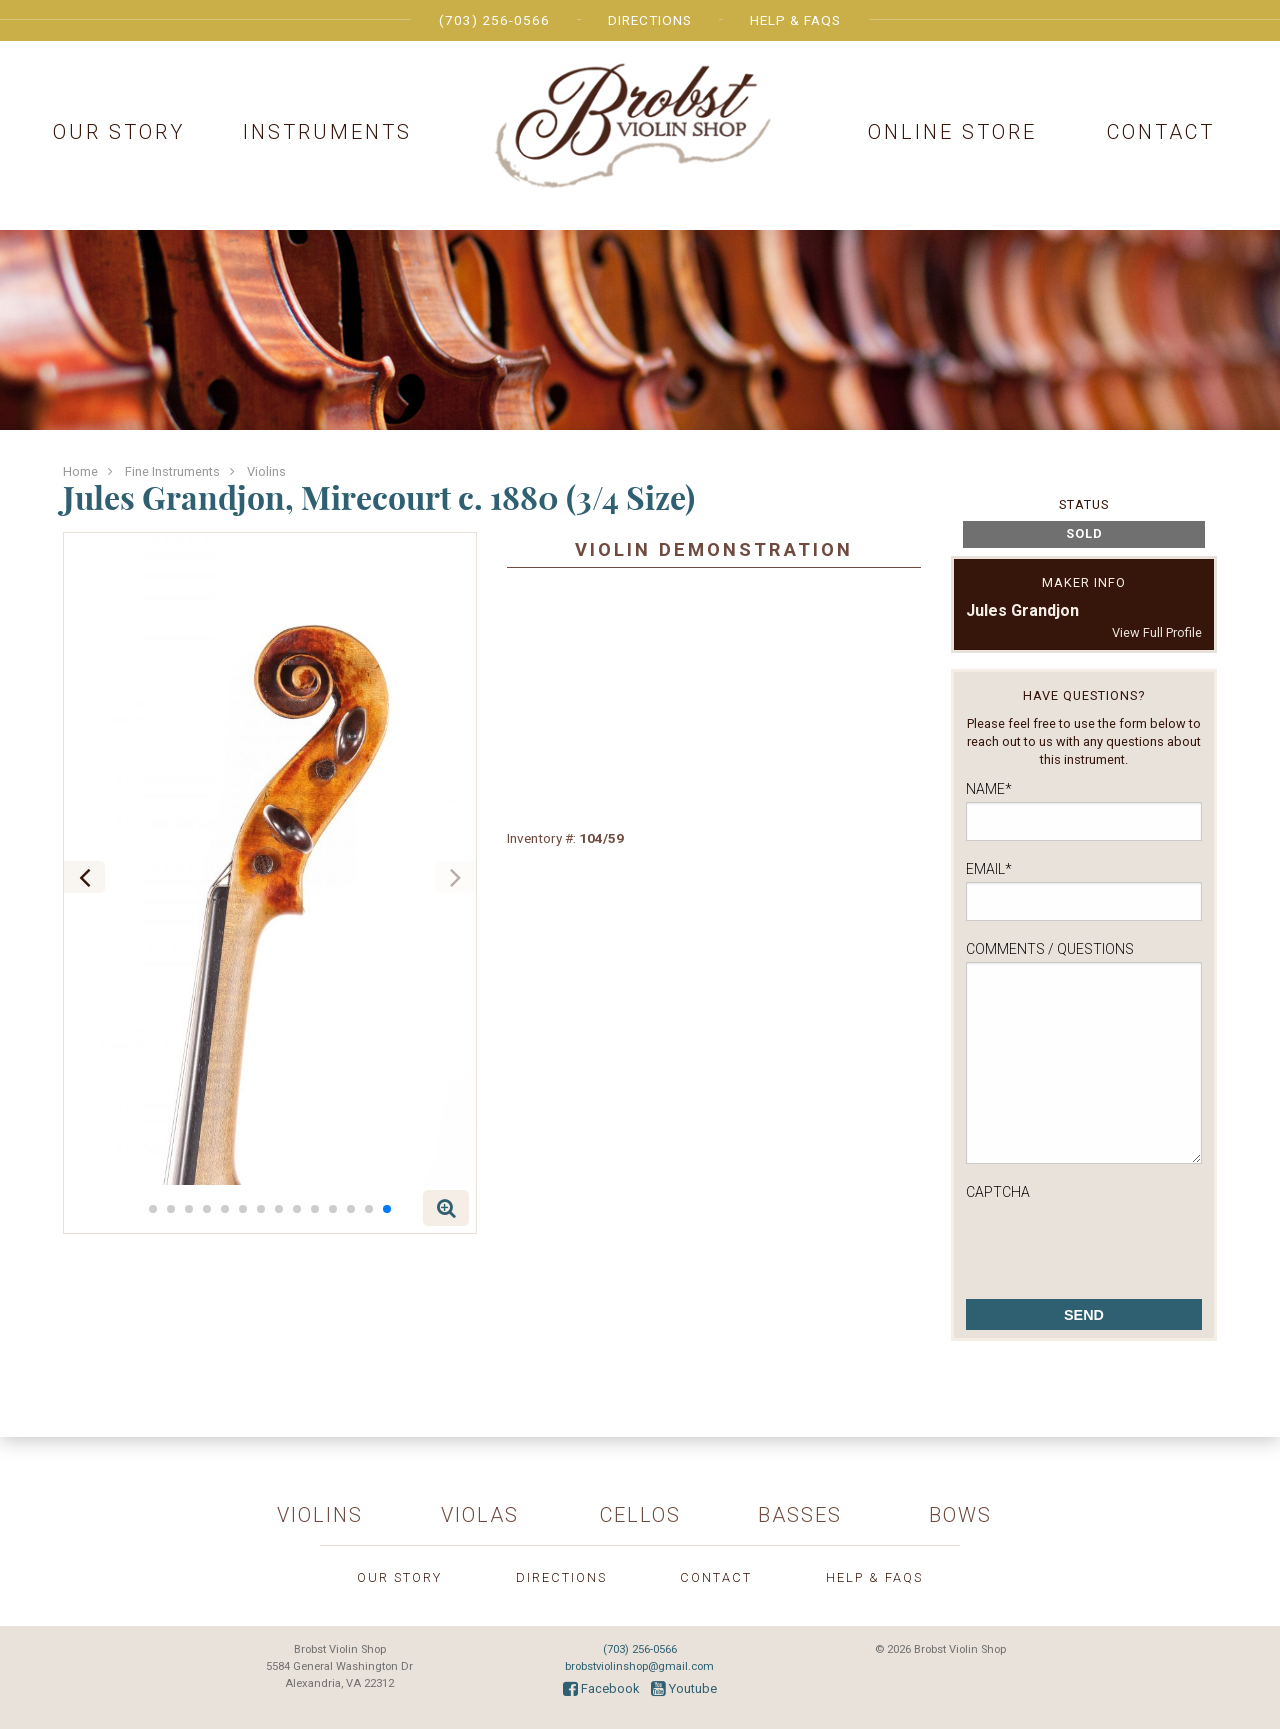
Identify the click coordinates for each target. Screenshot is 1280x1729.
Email (989, 869)
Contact (1161, 132)
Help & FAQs (795, 20)
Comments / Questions (1050, 949)
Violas (480, 1515)
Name (989, 789)
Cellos (640, 1515)
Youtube (684, 1688)
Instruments (327, 132)
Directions (650, 20)
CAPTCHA (998, 1192)
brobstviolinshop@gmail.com (639, 1666)
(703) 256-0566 (494, 20)
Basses (800, 1515)
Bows (960, 1515)
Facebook (601, 1688)
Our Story (119, 132)
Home (80, 471)
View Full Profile (1157, 632)
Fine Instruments (172, 471)
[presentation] (1118, 1244)
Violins (266, 471)
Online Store (952, 132)
